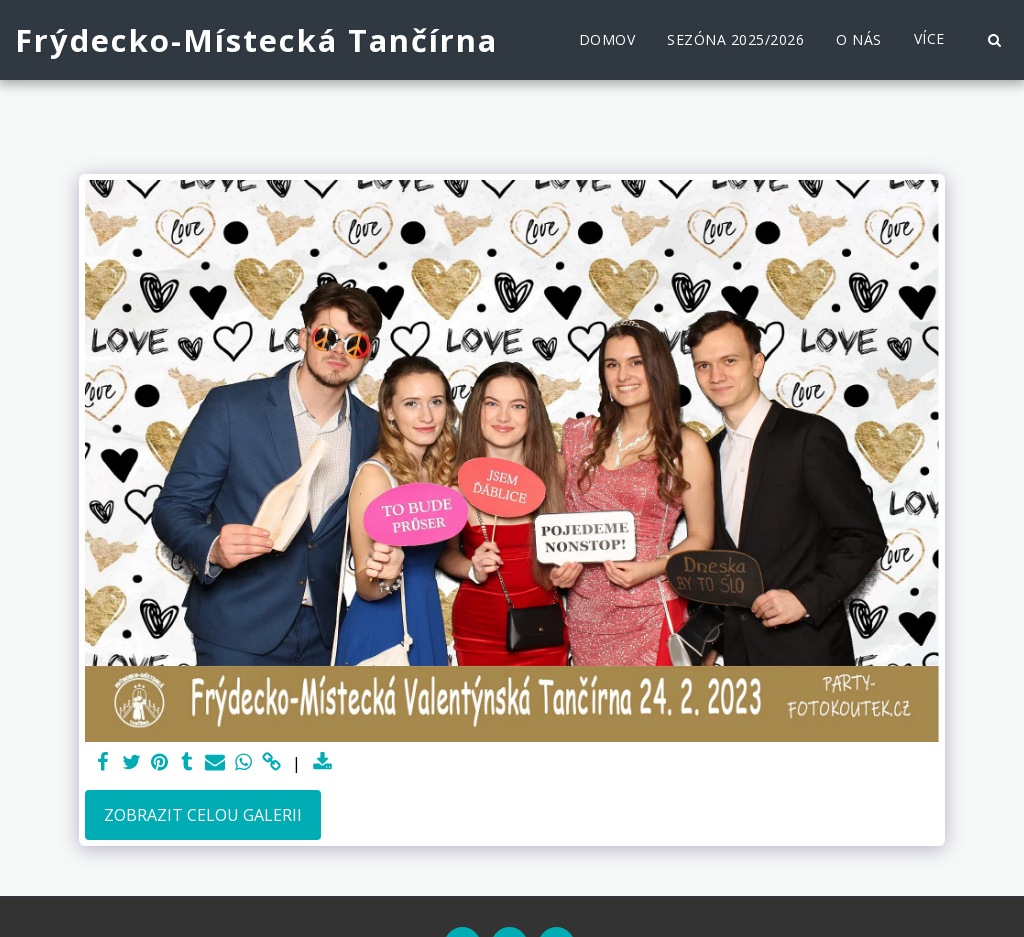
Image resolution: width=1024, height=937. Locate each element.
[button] (994, 40)
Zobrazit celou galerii (203, 815)
